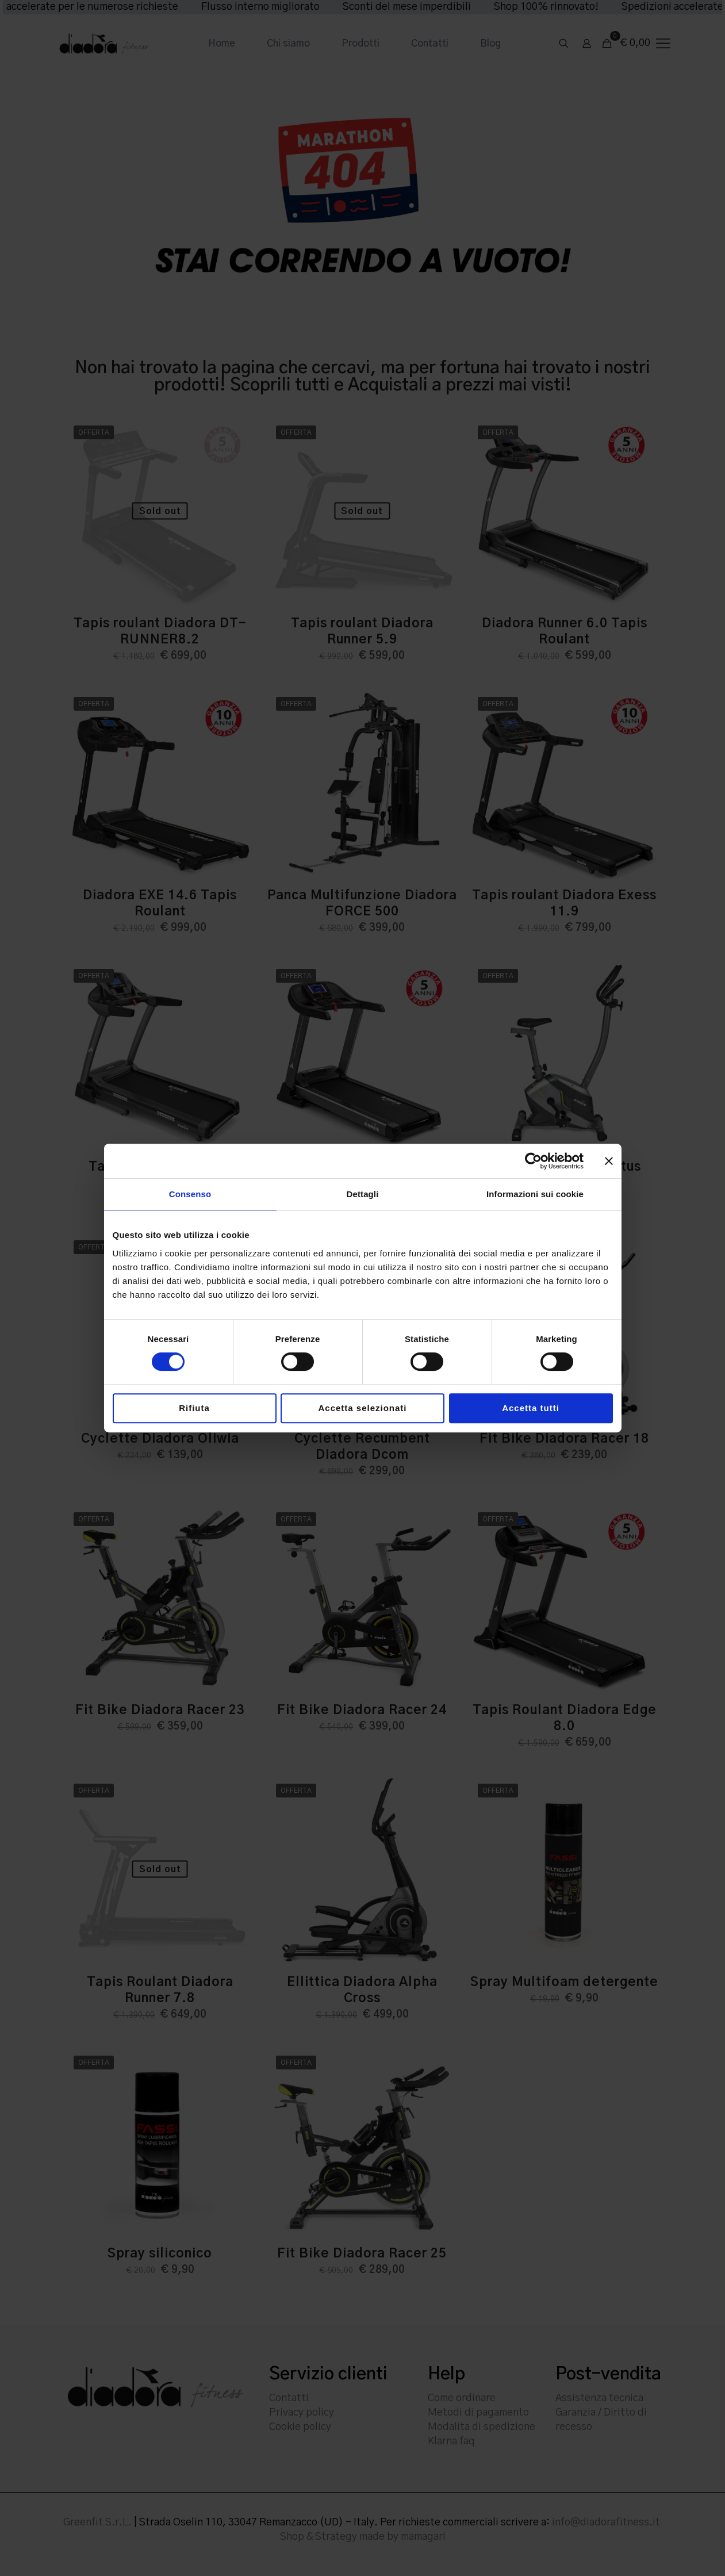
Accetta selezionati (362, 1408)
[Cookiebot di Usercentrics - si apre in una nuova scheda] (533, 1161)
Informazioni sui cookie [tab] (535, 1194)
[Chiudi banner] (609, 1161)
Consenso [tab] (190, 1194)
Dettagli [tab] (363, 1194)
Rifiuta (194, 1408)
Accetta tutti (530, 1408)
